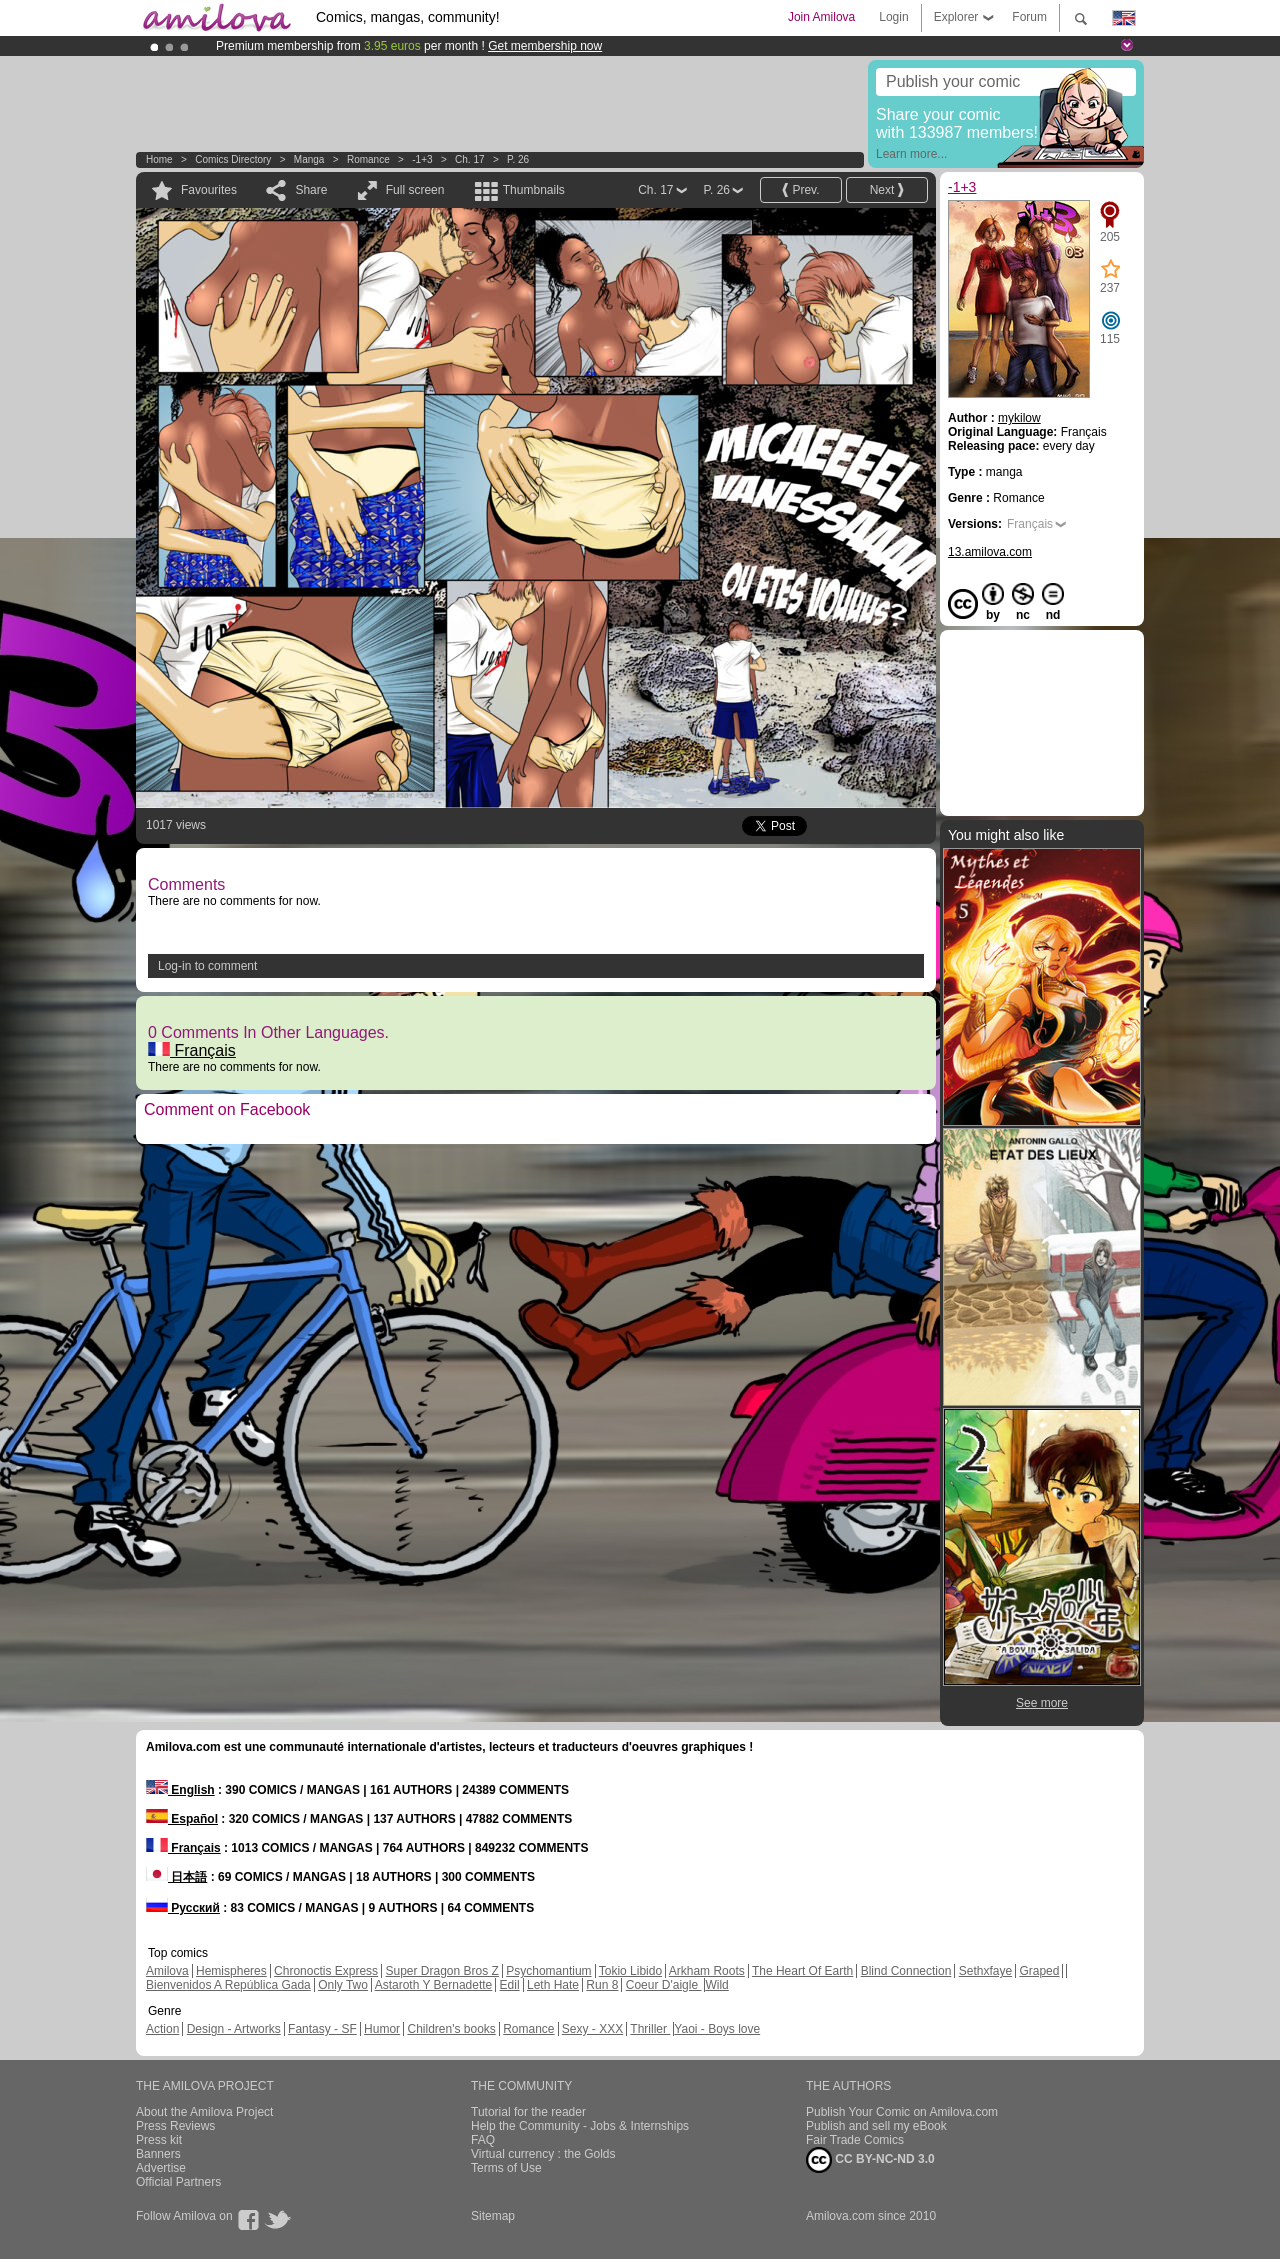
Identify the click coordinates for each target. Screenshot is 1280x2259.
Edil (510, 1985)
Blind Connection (906, 1971)
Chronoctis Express (326, 1971)
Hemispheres (231, 1971)
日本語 (176, 1877)
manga (309, 159)
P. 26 (518, 159)
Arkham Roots (707, 1971)
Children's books (451, 2029)
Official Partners (178, 2182)
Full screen (415, 190)
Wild (716, 1985)
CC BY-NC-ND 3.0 (870, 2160)
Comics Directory (233, 159)
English (180, 1790)
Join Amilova (821, 17)
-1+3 (422, 159)
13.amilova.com (990, 552)
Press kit (159, 2140)
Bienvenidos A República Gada (228, 1985)
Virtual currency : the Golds (543, 2154)
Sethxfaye (985, 1971)
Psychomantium (548, 1971)
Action (162, 2029)
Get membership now (545, 46)
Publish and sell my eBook (876, 2126)
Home (159, 159)
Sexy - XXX (592, 2029)
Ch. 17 (469, 159)
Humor (382, 2029)
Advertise (161, 2168)
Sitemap (493, 2216)
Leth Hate (553, 1985)
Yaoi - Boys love (717, 2029)
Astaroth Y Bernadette (434, 1985)
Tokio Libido (630, 1971)
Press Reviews (175, 2126)
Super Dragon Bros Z (441, 1971)
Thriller (650, 2029)
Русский (183, 1908)
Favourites (209, 190)
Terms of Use (506, 2168)
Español (182, 1819)
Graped (1039, 1971)
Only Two (343, 1985)
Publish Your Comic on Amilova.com (902, 2112)
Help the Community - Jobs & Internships (580, 2126)
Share (311, 190)
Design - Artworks (234, 2029)
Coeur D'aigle (664, 1985)
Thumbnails (534, 190)
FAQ (483, 2140)
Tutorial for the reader (528, 2112)
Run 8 (602, 1985)
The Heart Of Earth (802, 1971)
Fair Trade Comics (855, 2140)
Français (192, 1050)
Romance (368, 159)
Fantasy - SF (322, 2029)
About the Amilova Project (204, 2112)
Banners (158, 2154)
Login (893, 17)
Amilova (167, 1971)
